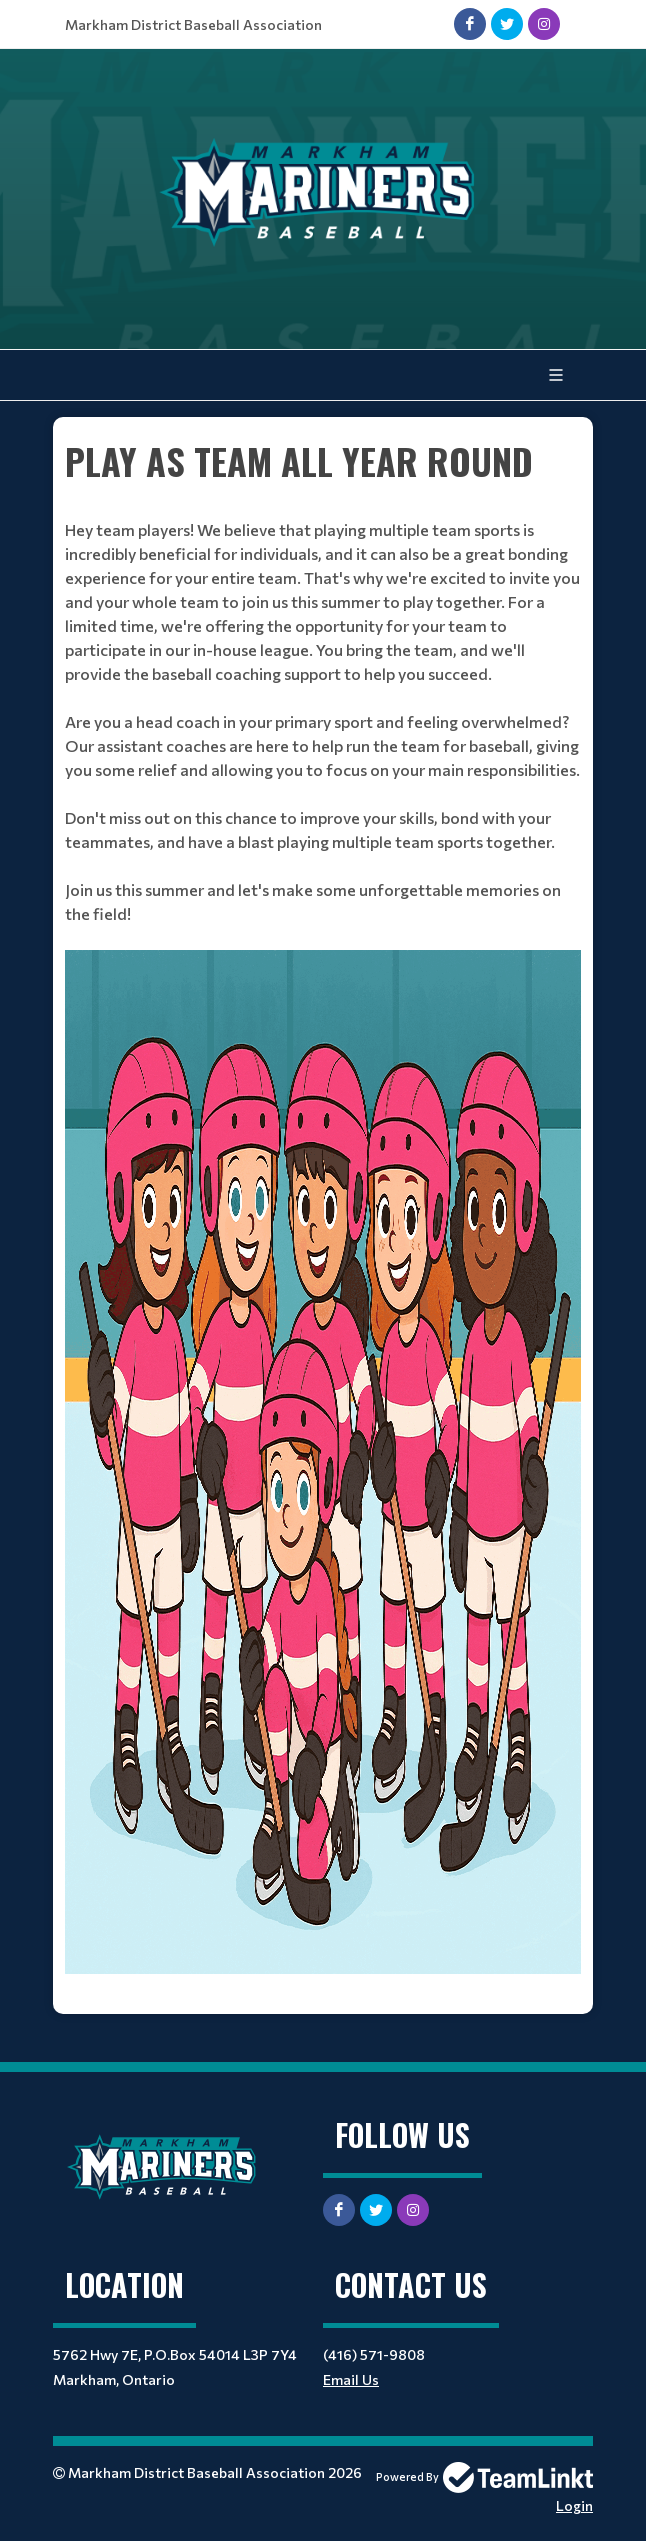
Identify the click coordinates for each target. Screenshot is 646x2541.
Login (574, 2505)
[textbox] (323, 1216)
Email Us (351, 2379)
